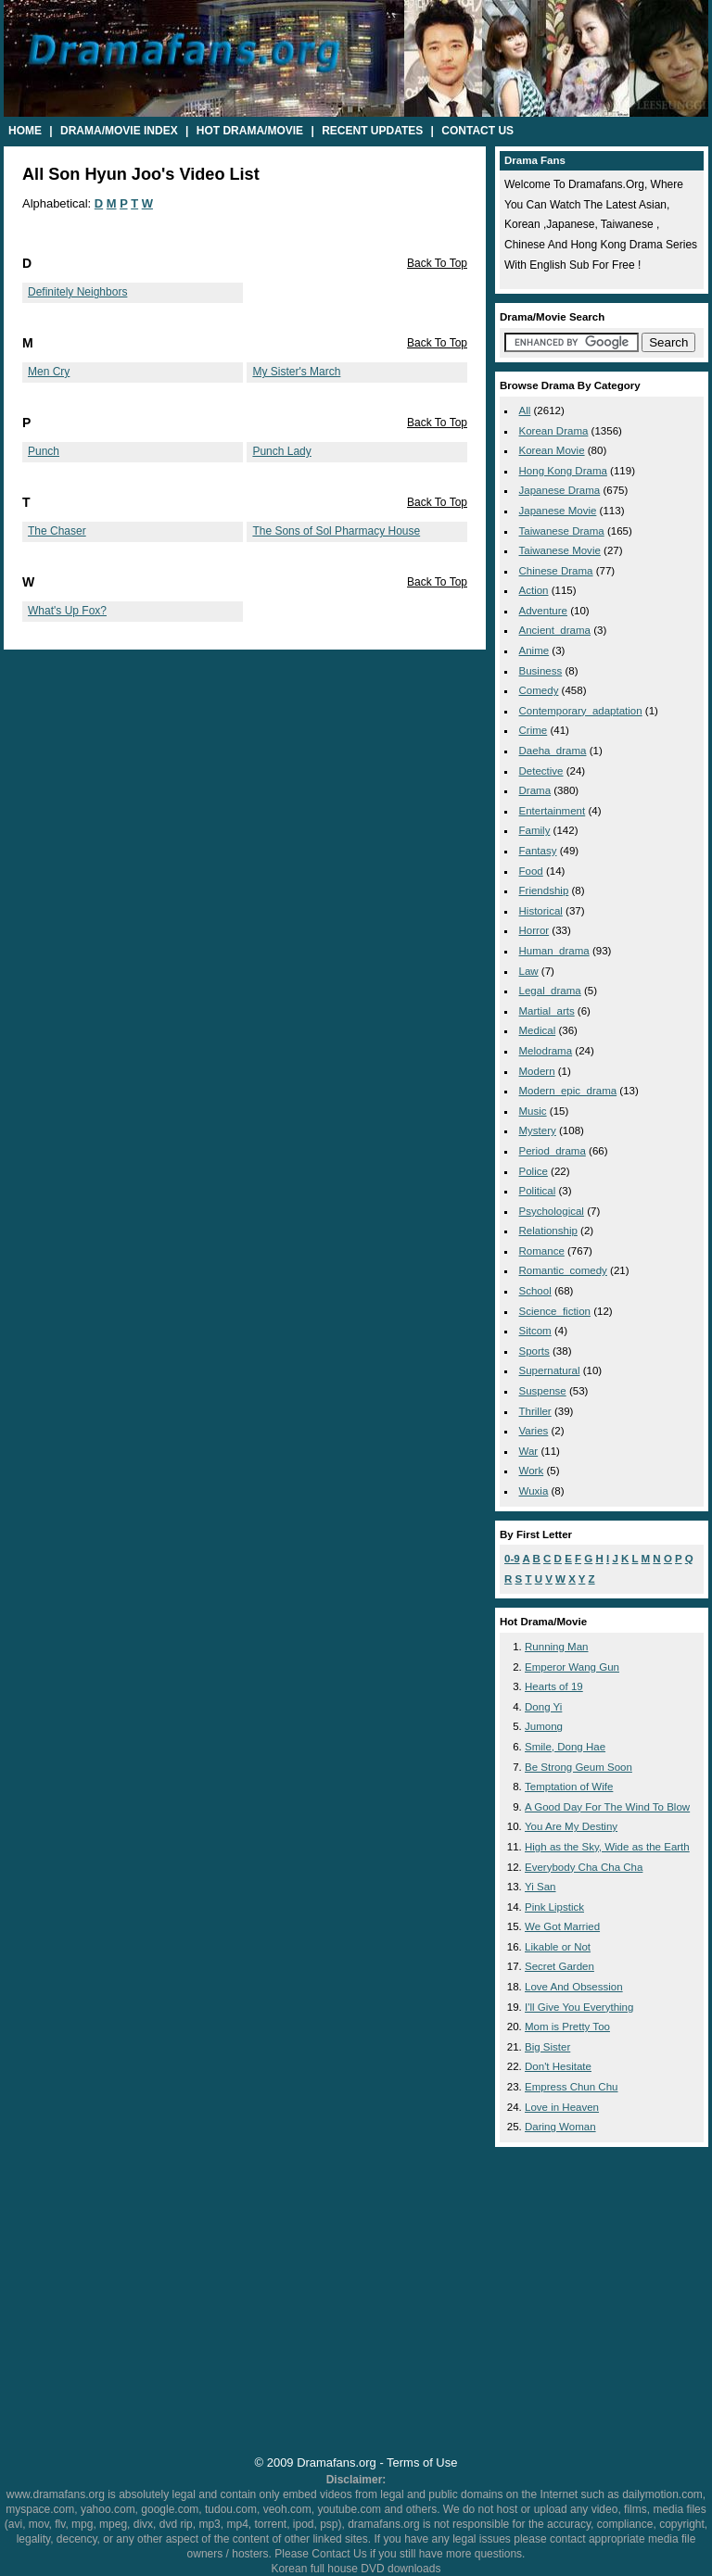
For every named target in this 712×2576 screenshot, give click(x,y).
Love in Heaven (562, 2107)
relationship (548, 1230)
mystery (537, 1130)
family (535, 830)
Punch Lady (281, 451)
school (535, 1290)
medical (537, 1030)
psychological (551, 1211)
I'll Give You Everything (579, 2007)
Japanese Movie (558, 510)
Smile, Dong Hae (565, 1746)
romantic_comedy (563, 1270)
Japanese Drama (560, 490)
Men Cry (49, 371)
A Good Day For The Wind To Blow (607, 1806)
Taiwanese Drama (561, 531)
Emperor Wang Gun (572, 1667)
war (529, 1451)
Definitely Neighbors (77, 291)
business (541, 670)
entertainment (552, 810)
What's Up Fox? (67, 610)
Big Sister (547, 2046)
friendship (544, 890)
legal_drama (550, 990)
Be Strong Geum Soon (578, 1767)
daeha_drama (553, 750)
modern (537, 1071)
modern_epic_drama (568, 1090)
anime (534, 650)
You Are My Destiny (571, 1826)
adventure (543, 610)
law (529, 971)
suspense (542, 1390)
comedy (539, 690)
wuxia (534, 1490)
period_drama (552, 1150)
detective (541, 771)
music (533, 1111)
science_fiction (555, 1311)
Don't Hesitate (558, 2066)
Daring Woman (560, 2126)
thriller (535, 1411)
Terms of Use (422, 2462)
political (537, 1190)
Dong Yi (543, 1706)
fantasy (538, 850)
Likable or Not (558, 1946)
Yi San (540, 1886)
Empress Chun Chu (571, 2086)
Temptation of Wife (569, 1786)
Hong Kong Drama (563, 470)
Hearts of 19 (554, 1686)
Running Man (557, 1646)
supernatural (549, 1370)
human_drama (554, 950)
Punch (43, 451)
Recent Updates (372, 130)
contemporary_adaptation (580, 710)
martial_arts (547, 1011)
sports (534, 1351)
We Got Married (562, 1926)
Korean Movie (552, 450)
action (534, 590)
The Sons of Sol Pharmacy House (336, 530)
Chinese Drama (556, 570)
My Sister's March (296, 371)
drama (535, 790)
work (531, 1470)
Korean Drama (554, 430)
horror (534, 930)
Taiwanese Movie (560, 550)
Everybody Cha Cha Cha (583, 1867)
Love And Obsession (574, 1986)
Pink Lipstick (554, 1907)
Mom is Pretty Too (567, 2026)
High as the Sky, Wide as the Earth (607, 1846)
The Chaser (57, 530)
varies (534, 1430)
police (533, 1171)
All (525, 410)
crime (533, 730)
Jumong (544, 1726)
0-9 (512, 1558)
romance (542, 1250)
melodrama (546, 1050)
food (531, 871)
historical (541, 910)
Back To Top (437, 263)
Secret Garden (559, 1966)
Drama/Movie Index (119, 130)
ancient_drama (555, 630)
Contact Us (477, 130)
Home (25, 130)
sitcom (535, 1330)
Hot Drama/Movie (250, 130)
